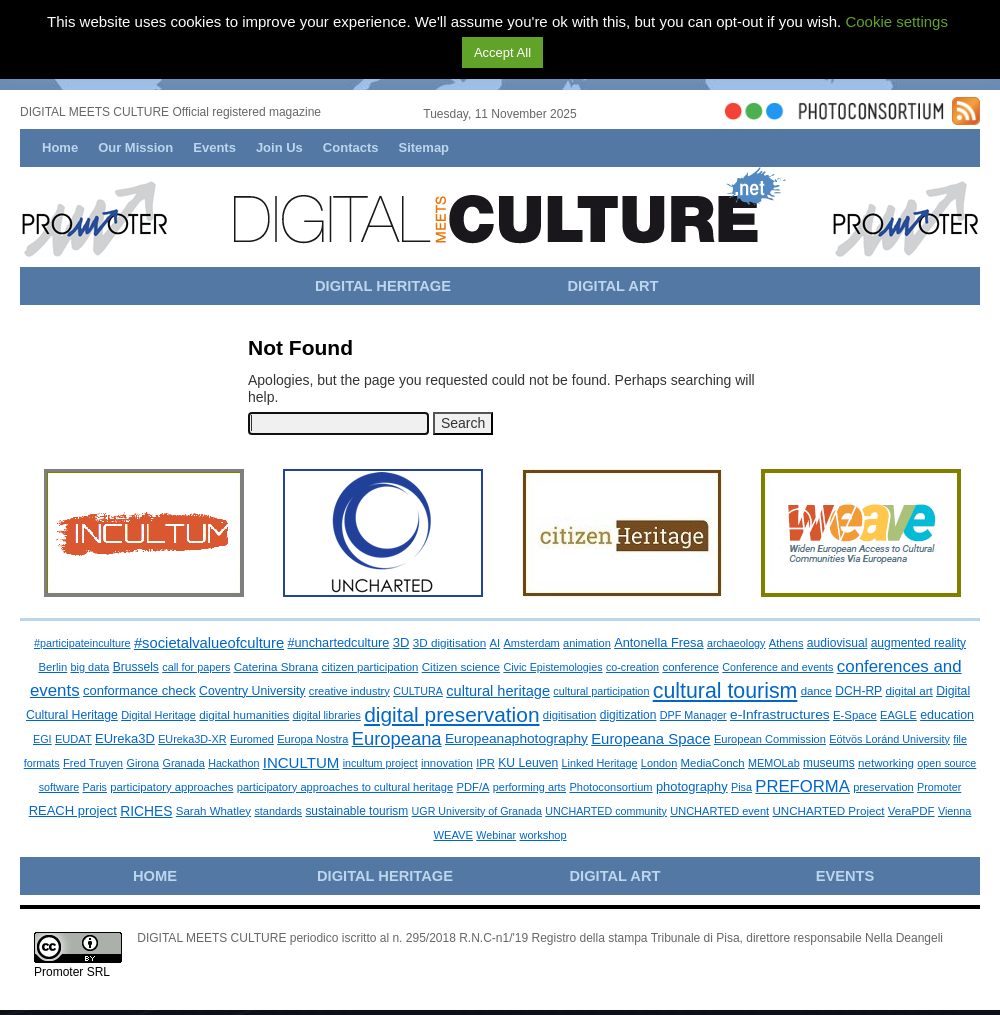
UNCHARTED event (719, 811)
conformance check (139, 690)
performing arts (529, 787)
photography (692, 786)
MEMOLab (774, 763)
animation (587, 643)
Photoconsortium (610, 787)
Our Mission (135, 147)
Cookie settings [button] (896, 21)
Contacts (351, 147)
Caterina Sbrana (276, 666)
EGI (42, 739)
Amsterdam (532, 643)
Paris (95, 787)
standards (278, 811)
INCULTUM (301, 762)
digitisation (570, 715)
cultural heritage (498, 691)
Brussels (136, 667)
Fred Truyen (93, 763)
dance (816, 691)
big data (90, 667)
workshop (543, 835)
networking (886, 763)
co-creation (632, 667)
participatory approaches (171, 787)
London (659, 763)
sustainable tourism (356, 811)
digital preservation (451, 714)
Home (60, 147)
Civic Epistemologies (552, 667)
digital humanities (244, 714)
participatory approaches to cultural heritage (345, 787)
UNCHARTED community (606, 811)
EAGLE (898, 715)
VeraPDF (911, 811)
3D (401, 642)
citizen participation (370, 667)
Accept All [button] (502, 52)
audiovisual (837, 643)
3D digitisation (450, 642)
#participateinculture (82, 643)
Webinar (496, 835)
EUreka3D (125, 738)
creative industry (349, 691)
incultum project (380, 763)
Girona (142, 763)
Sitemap (423, 147)
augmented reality (918, 643)
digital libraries (327, 715)
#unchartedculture (338, 642)
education (947, 715)
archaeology (736, 643)
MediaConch (713, 763)
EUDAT (73, 739)
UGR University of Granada (477, 811)
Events (214, 147)
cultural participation (601, 691)
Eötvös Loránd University (889, 739)
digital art (908, 690)
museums (829, 763)
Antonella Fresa (658, 642)
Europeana (397, 738)
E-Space (855, 715)
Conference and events (777, 667)
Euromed (252, 739)
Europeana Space (650, 738)
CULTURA (418, 691)
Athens (786, 643)
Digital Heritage (158, 715)
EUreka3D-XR (192, 739)
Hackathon (233, 763)
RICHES (146, 811)
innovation (447, 763)
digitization (628, 715)
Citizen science (461, 666)
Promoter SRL (72, 972)
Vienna (954, 811)
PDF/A (473, 787)
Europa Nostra (312, 739)
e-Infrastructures (780, 714)
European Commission (770, 739)
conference (690, 667)
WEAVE (453, 835)
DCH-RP (858, 691)
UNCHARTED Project (828, 810)
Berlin (52, 667)
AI (495, 643)
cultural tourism (725, 691)
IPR (485, 763)
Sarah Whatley (213, 811)
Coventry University (252, 691)
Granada (183, 763)
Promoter (939, 787)
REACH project (73, 810)
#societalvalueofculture (209, 643)
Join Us (279, 147)
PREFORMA (802, 786)
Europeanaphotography (516, 738)
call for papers (196, 667)
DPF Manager (693, 715)
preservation (883, 787)
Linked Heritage (600, 763)
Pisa (741, 787)
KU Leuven (528, 763)
